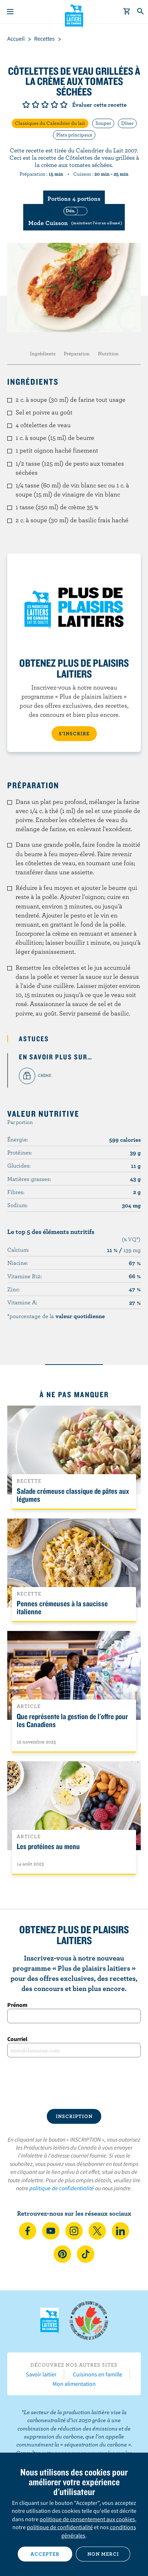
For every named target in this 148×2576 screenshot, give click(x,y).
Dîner (127, 123)
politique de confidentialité (61, 2188)
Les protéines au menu (48, 1846)
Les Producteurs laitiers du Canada (74, 15)
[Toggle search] (140, 11)
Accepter (44, 2554)
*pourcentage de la (56, 1316)
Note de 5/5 (64, 104)
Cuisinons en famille (97, 2374)
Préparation (77, 353)
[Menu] (10, 11)
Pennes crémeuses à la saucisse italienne (62, 1607)
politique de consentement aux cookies (87, 2519)
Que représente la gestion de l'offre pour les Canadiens (72, 1720)
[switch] (74, 217)
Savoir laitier (41, 2374)
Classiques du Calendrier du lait (50, 123)
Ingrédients (43, 353)
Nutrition (108, 353)
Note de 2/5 (35, 104)
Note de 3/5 (45, 104)
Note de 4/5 (54, 104)
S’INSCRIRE (74, 733)
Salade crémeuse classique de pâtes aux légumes (73, 1495)
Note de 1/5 (26, 104)
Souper (103, 123)
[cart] (127, 11)
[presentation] (74, 2083)
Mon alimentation (74, 2383)
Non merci (103, 2554)
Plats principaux (74, 135)
